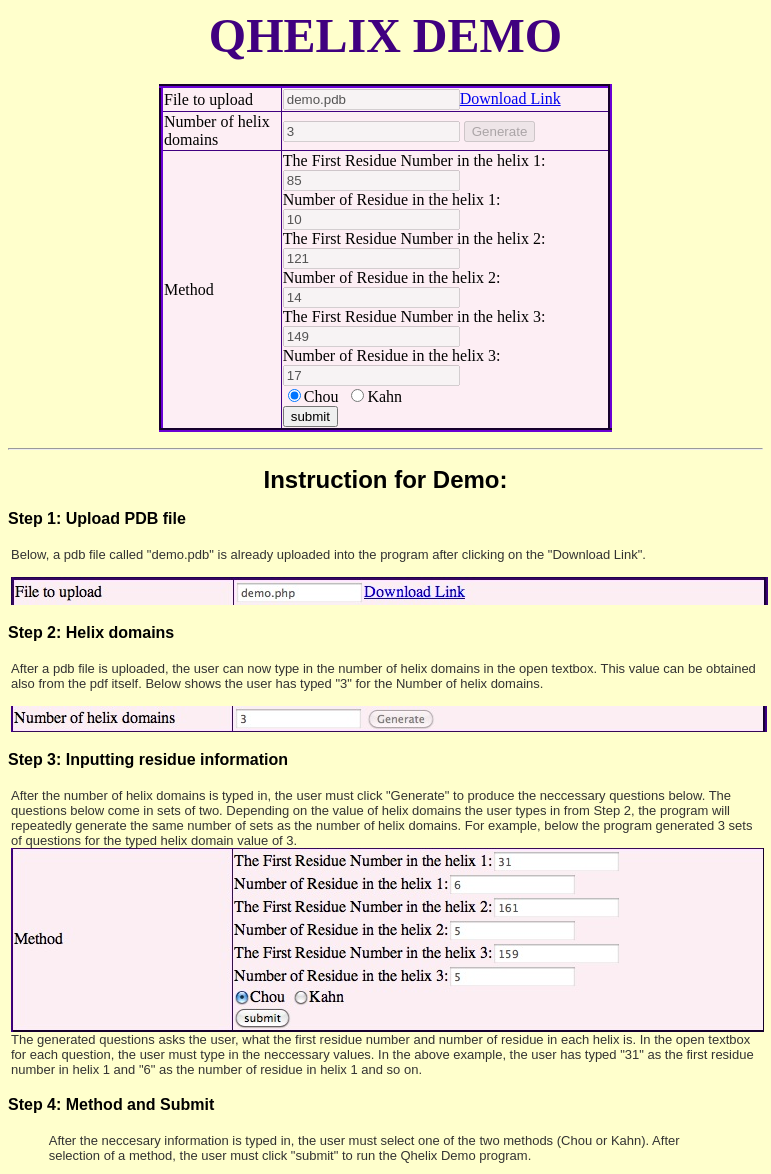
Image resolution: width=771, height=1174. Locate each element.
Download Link (510, 98)
